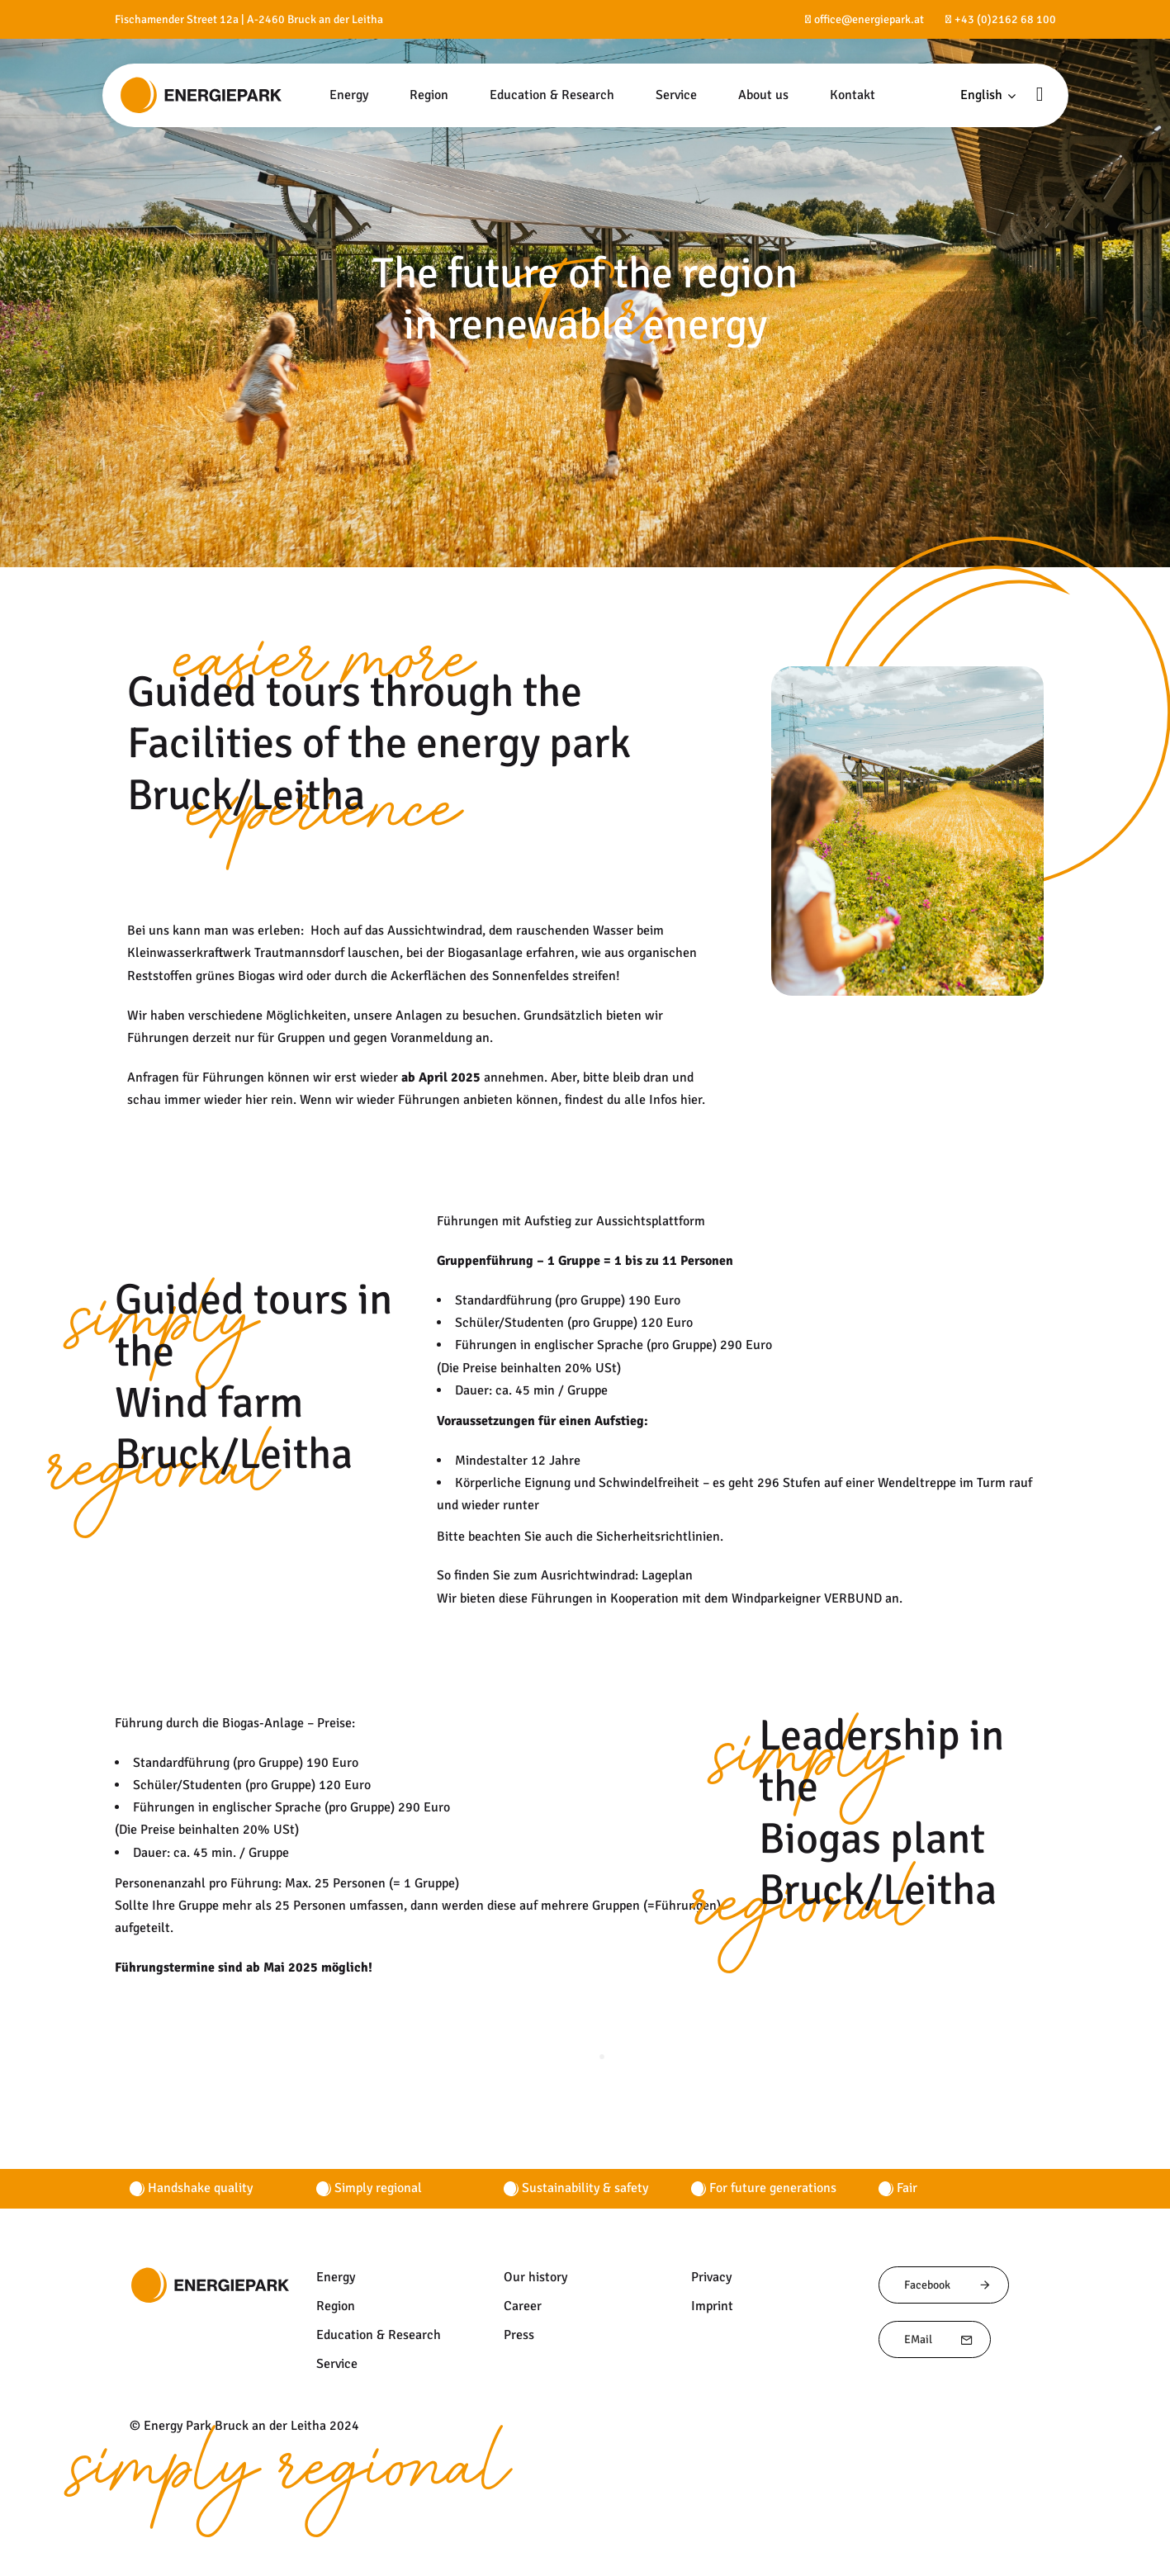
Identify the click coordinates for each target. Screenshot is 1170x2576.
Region (335, 2306)
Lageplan (667, 1575)
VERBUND (853, 1598)
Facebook (948, 2285)
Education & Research (378, 2335)
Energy (335, 2277)
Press (519, 2335)
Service (337, 2364)
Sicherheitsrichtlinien (658, 1536)
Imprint (712, 2306)
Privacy (711, 2277)
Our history (535, 2277)
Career (523, 2306)
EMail (938, 2339)
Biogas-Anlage (263, 1723)
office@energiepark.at (869, 19)
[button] (988, 95)
